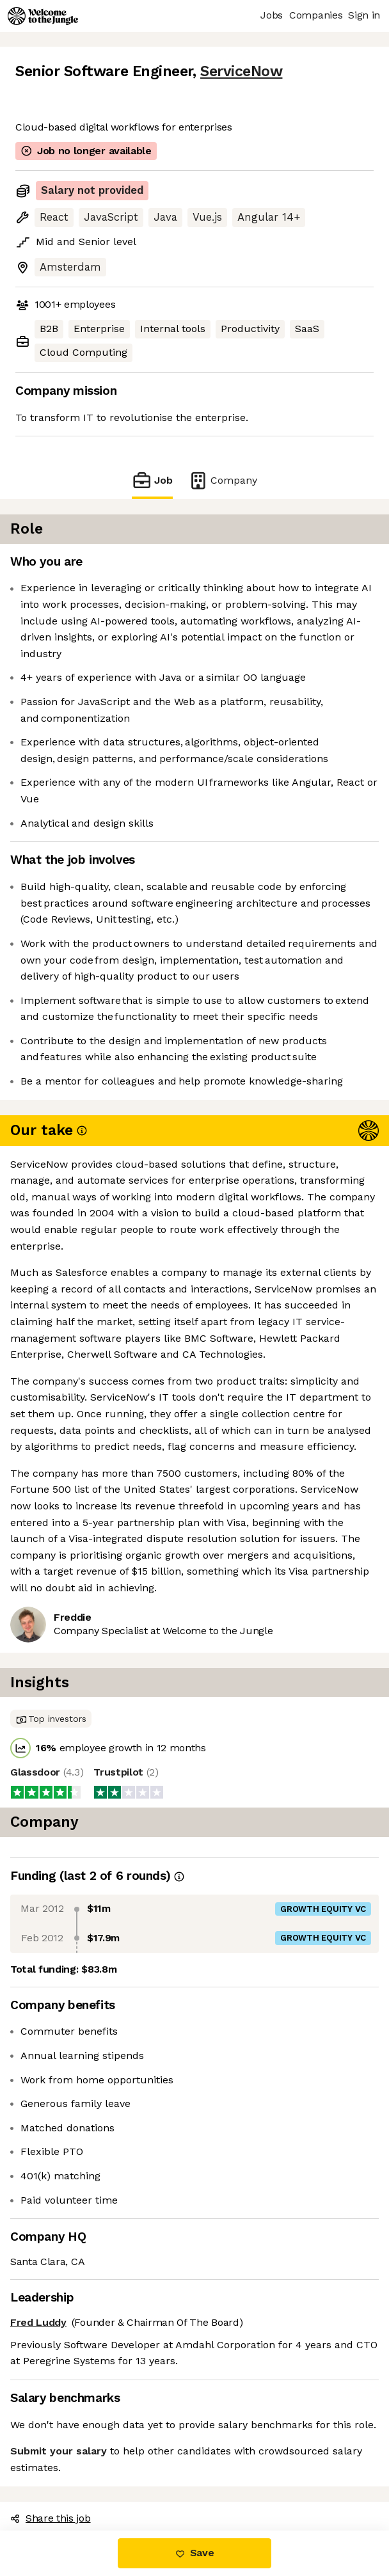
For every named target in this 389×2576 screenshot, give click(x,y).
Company (222, 480)
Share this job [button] (50, 2518)
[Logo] (43, 16)
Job (152, 480)
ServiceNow (241, 71)
